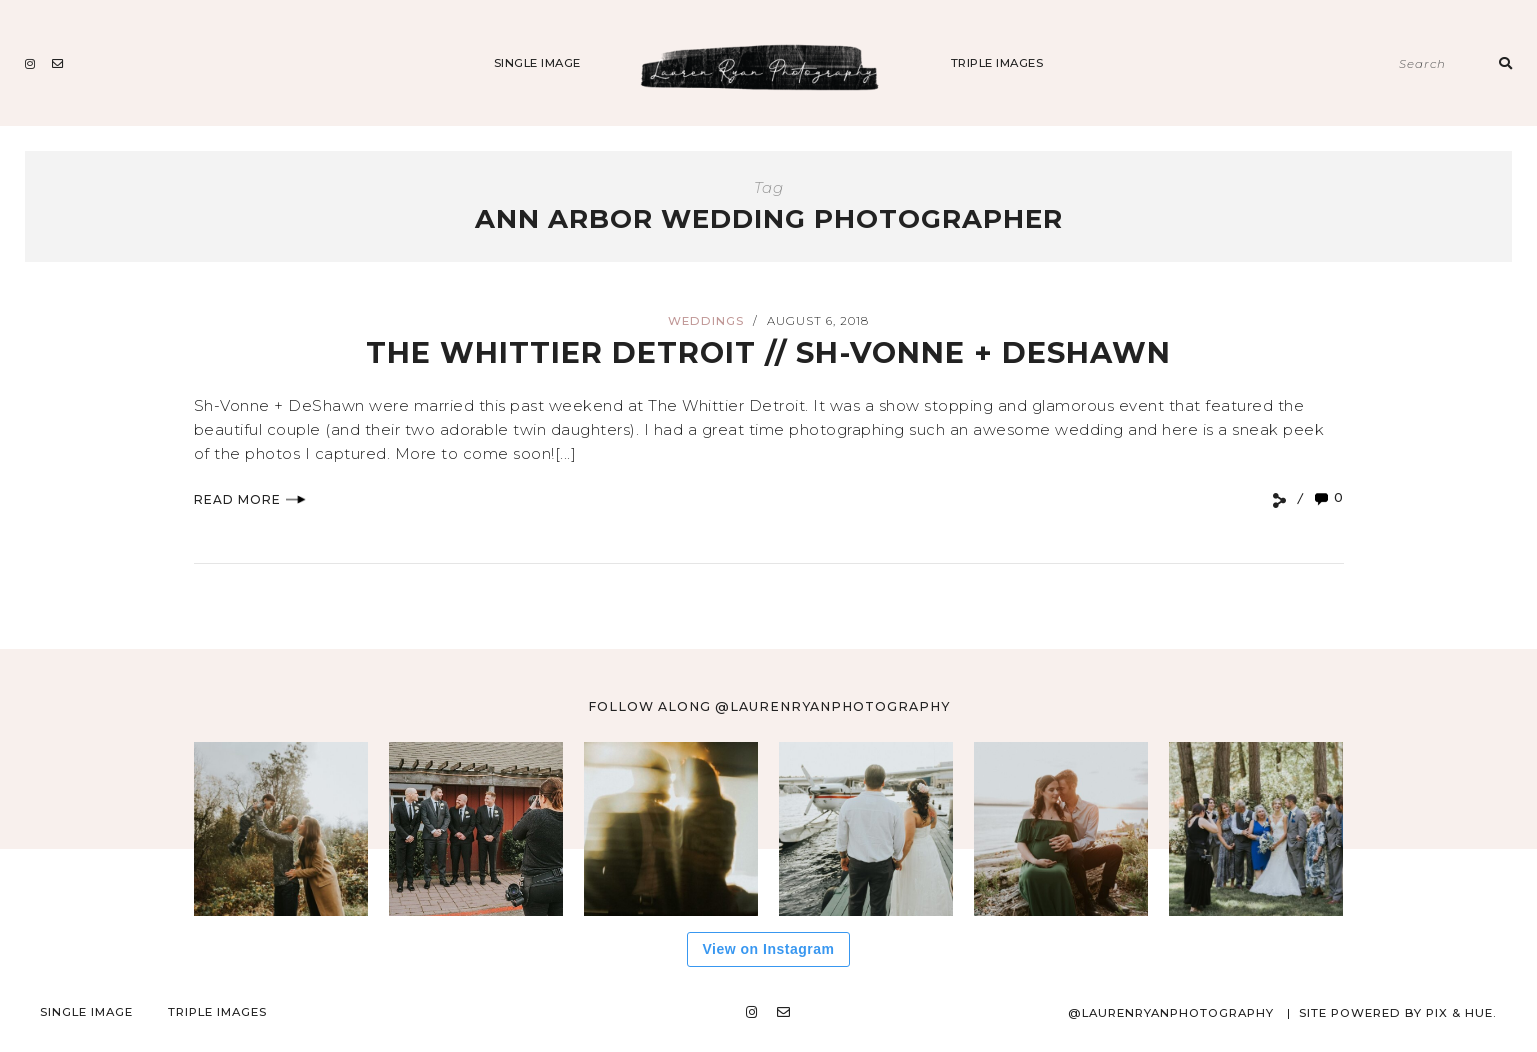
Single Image (537, 63)
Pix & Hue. (1461, 1013)
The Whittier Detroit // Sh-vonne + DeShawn (768, 352)
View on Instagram (769, 949)
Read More (250, 499)
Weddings (706, 321)
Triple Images (997, 63)
